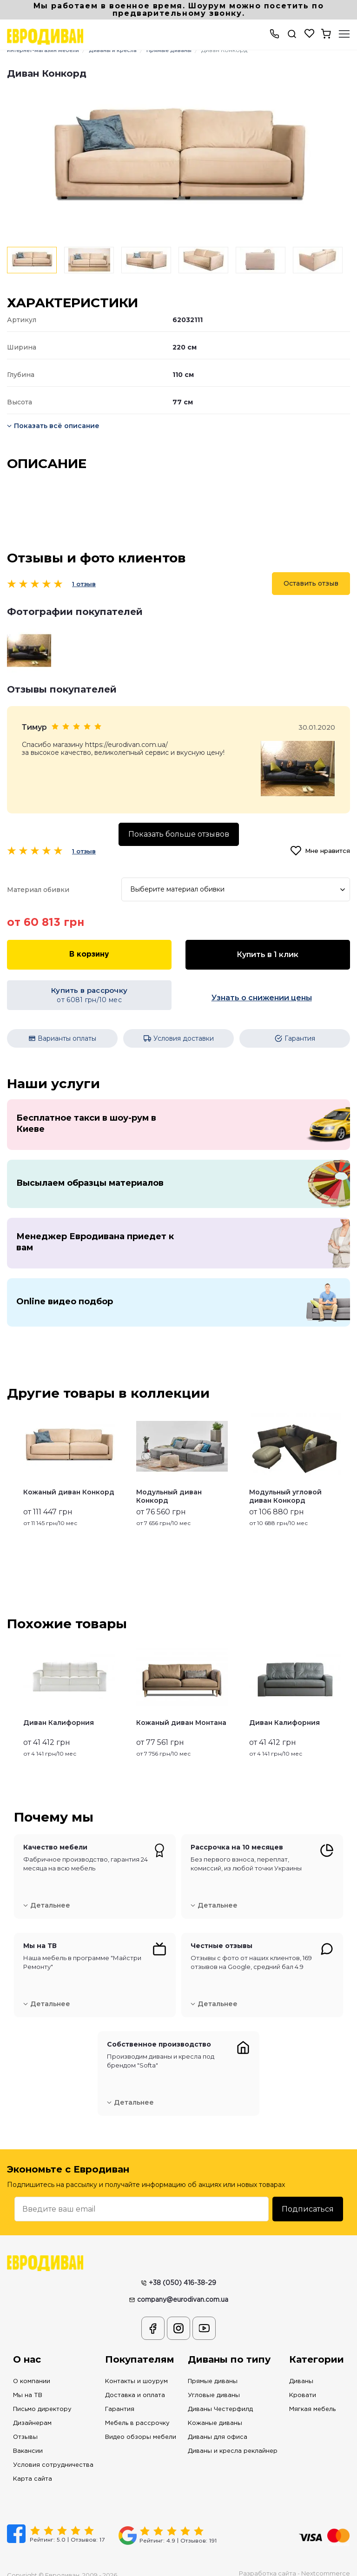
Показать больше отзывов (178, 834)
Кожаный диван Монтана (181, 1708)
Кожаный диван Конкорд (68, 1477)
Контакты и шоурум (136, 2367)
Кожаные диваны (215, 2408)
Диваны (301, 2367)
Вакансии (28, 2436)
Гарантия (119, 2395)
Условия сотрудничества (53, 2450)
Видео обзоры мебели (140, 2422)
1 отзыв (84, 584)
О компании (31, 2367)
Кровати (302, 2381)
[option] (178, 159)
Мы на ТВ (27, 2381)
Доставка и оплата (135, 2381)
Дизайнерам (32, 2408)
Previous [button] (11, 1453)
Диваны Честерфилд (220, 2395)
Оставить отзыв (311, 583)
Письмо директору (42, 2395)
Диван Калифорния (58, 1708)
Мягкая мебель (312, 2395)
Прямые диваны (213, 2367)
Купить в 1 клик (267, 954)
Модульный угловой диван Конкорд (285, 1481)
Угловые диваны (214, 2381)
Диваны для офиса (217, 2422)
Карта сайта (32, 2464)
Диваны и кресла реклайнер (233, 2436)
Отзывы (25, 2422)
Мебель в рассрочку (137, 2408)
